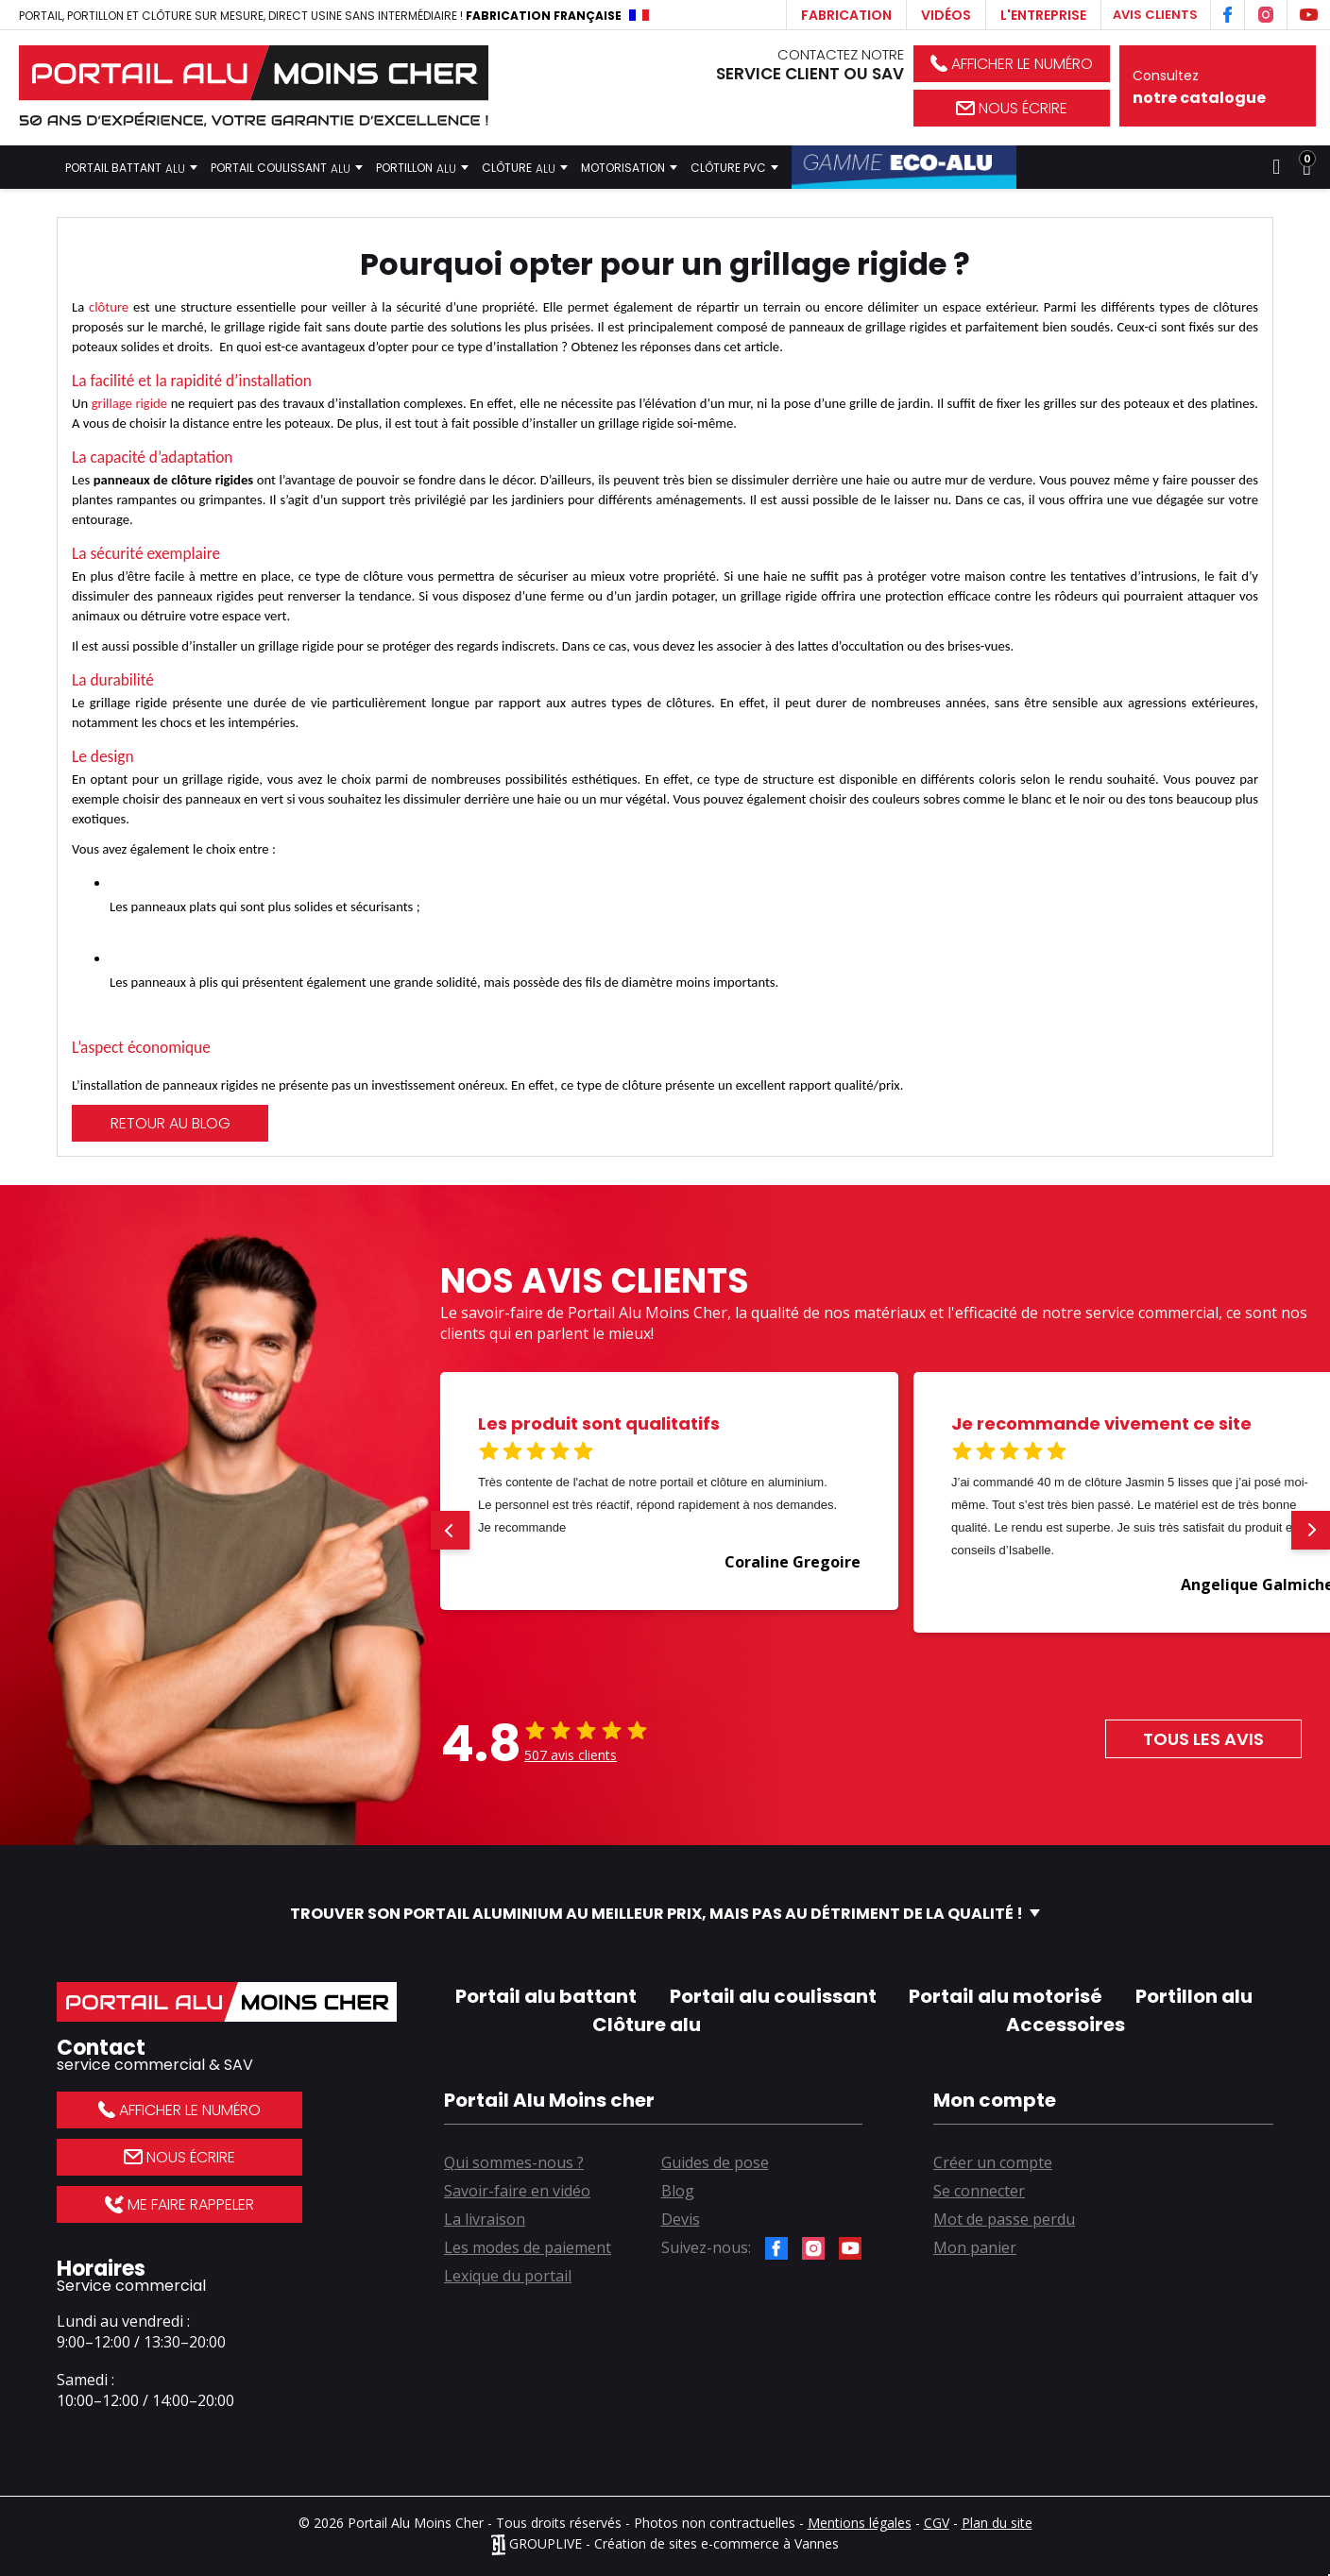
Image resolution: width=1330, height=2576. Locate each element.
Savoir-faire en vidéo (517, 2190)
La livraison (484, 2219)
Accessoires (1065, 2024)
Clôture (525, 167)
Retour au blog (170, 1123)
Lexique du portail (507, 2275)
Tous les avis (1203, 1739)
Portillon (422, 167)
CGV (936, 2523)
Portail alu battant (546, 1996)
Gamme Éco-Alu (904, 167)
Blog (677, 2190)
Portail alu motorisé (1005, 1996)
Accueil (34, 167)
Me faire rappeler (179, 2204)
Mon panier (974, 2247)
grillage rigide (129, 403)
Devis (680, 2219)
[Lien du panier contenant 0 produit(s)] (1307, 167)
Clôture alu (646, 2024)
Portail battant (131, 167)
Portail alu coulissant (773, 1996)
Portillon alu (1194, 1996)
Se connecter (979, 2190)
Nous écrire (1011, 108)
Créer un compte (992, 2162)
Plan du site (997, 2523)
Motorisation (629, 167)
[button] (450, 1530)
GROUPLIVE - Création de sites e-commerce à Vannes (665, 2543)
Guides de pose (715, 2162)
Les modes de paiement (527, 2247)
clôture (108, 306)
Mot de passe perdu (1004, 2219)
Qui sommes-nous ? (514, 2162)
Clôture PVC (734, 167)
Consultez (1218, 88)
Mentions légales (860, 2523)
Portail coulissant (287, 167)
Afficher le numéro (1011, 64)
